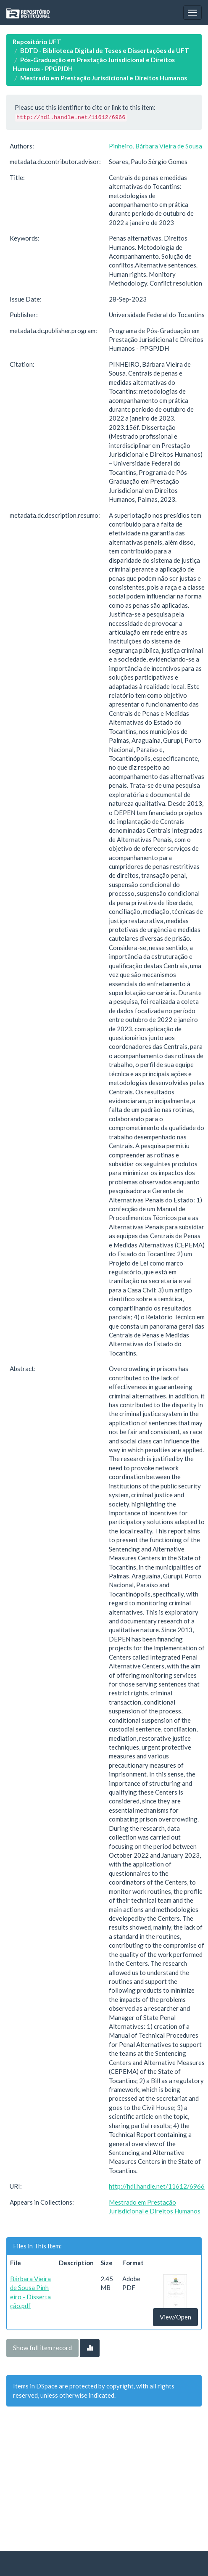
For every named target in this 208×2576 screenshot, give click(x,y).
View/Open (175, 2317)
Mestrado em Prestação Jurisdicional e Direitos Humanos (103, 78)
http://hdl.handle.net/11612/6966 (157, 2186)
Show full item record (42, 2347)
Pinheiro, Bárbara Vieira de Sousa (155, 146)
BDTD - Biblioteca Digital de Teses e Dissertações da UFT (104, 50)
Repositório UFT (37, 41)
